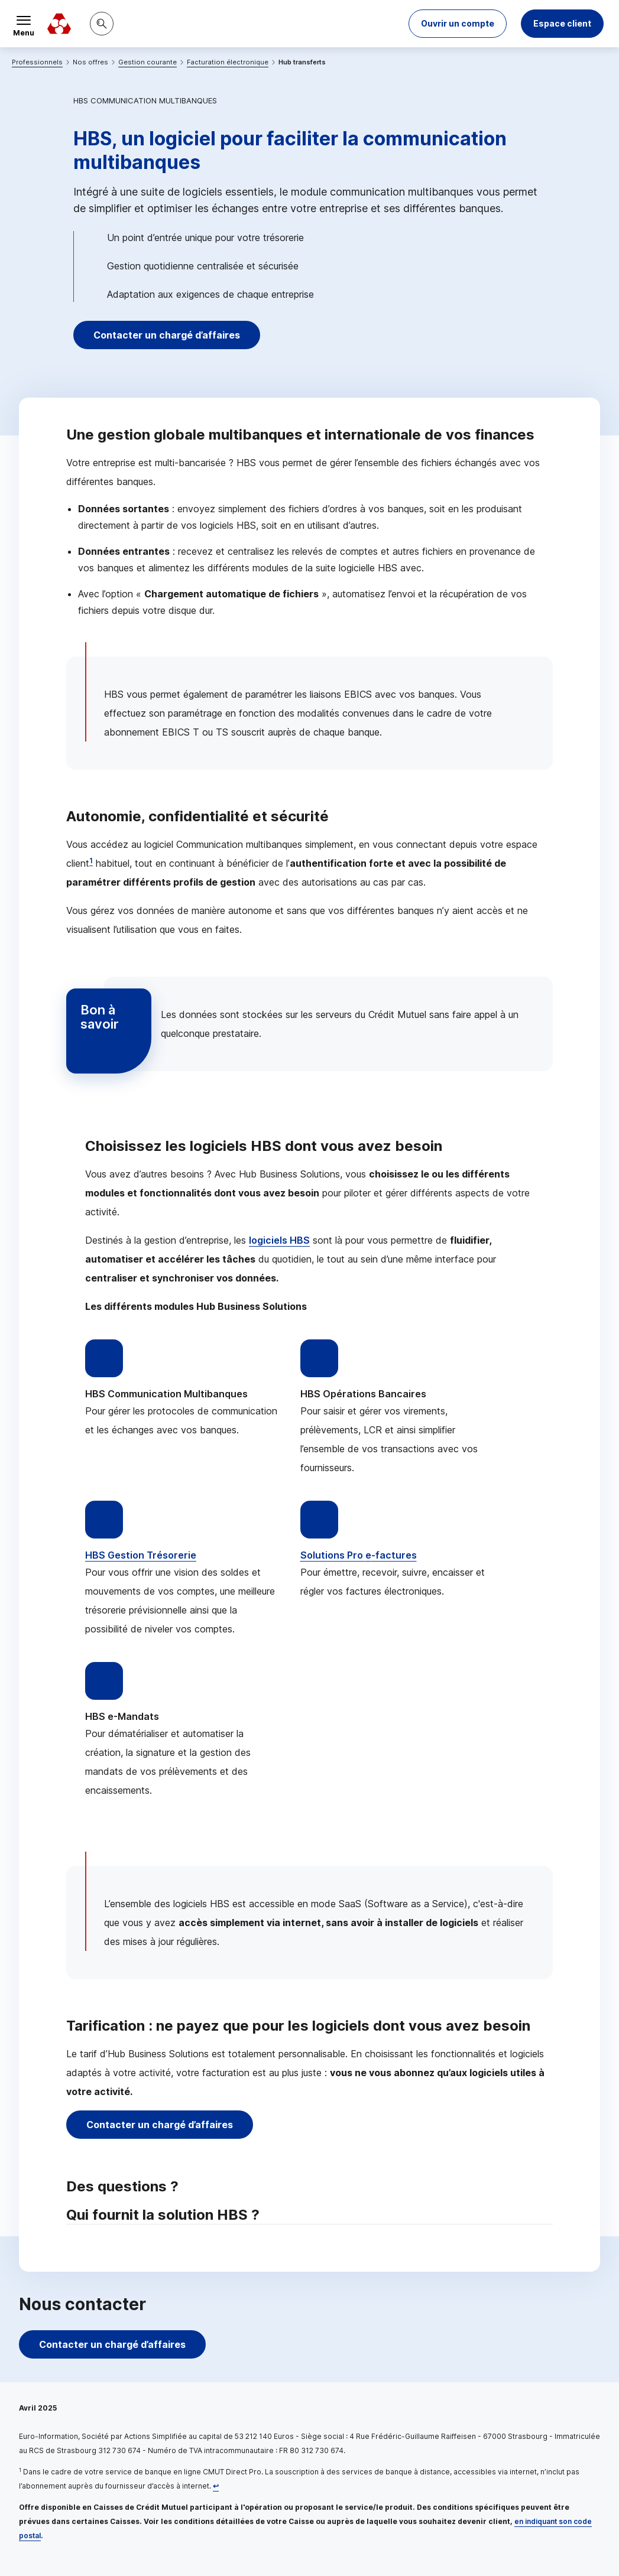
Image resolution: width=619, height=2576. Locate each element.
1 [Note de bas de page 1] (91, 860)
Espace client (562, 23)
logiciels (279, 1240)
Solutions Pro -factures (358, 1555)
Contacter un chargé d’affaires (166, 335)
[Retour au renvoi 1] (216, 2485)
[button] (458, 23)
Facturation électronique (227, 62)
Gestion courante (147, 62)
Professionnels (37, 62)
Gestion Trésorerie (140, 1555)
